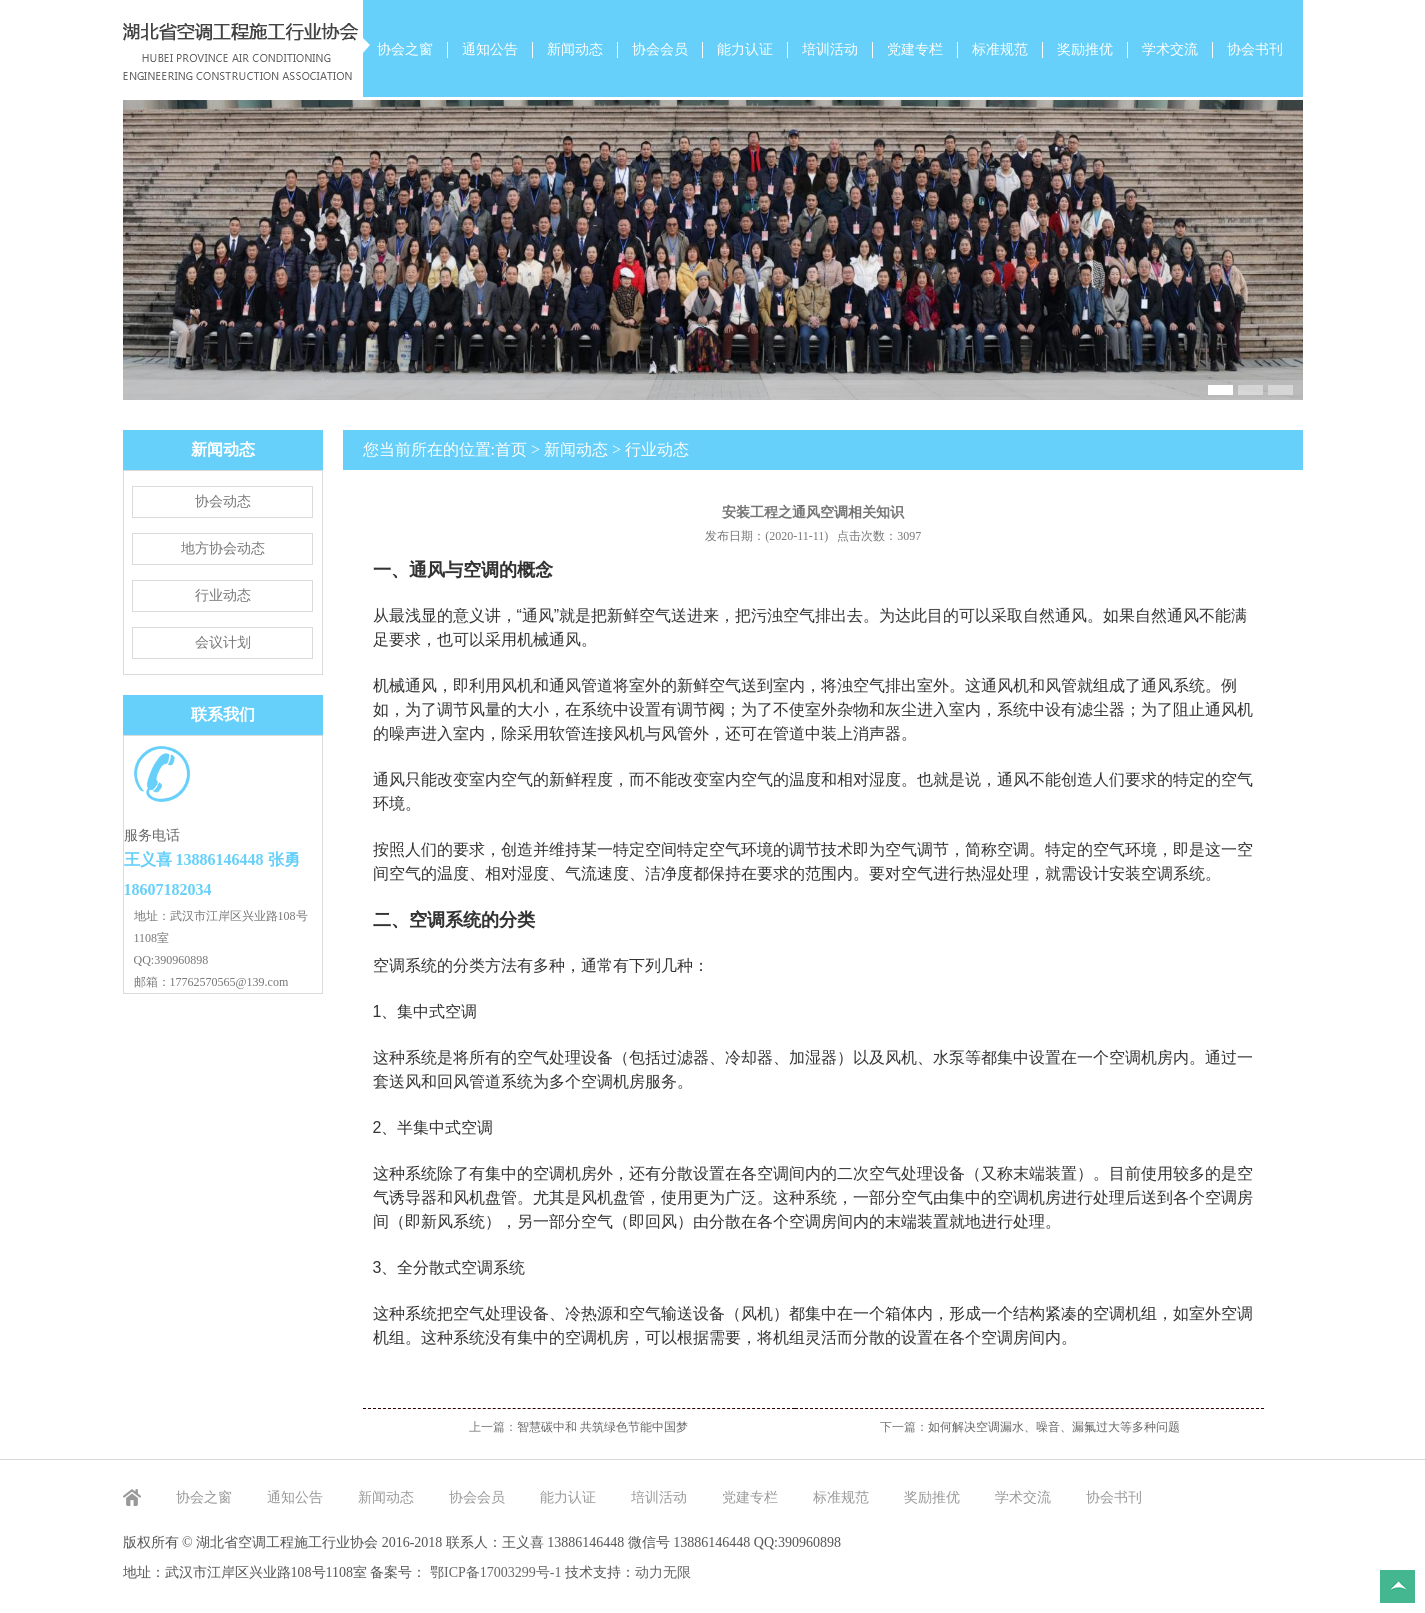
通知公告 (490, 49)
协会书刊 (1255, 49)
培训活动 (830, 49)
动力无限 (663, 1572)
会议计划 (223, 642)
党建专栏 (915, 49)
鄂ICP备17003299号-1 (497, 1572)
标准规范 (1000, 49)
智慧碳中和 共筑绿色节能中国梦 (602, 1427)
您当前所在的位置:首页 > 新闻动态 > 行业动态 (526, 449)
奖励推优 (1085, 49)
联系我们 (223, 714)
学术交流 (1170, 49)
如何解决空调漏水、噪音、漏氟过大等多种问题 (1054, 1427)
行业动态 (223, 595)
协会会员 (660, 49)
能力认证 (745, 49)
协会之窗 (405, 49)
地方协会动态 (223, 548)
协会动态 (223, 501)
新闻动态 (575, 49)
